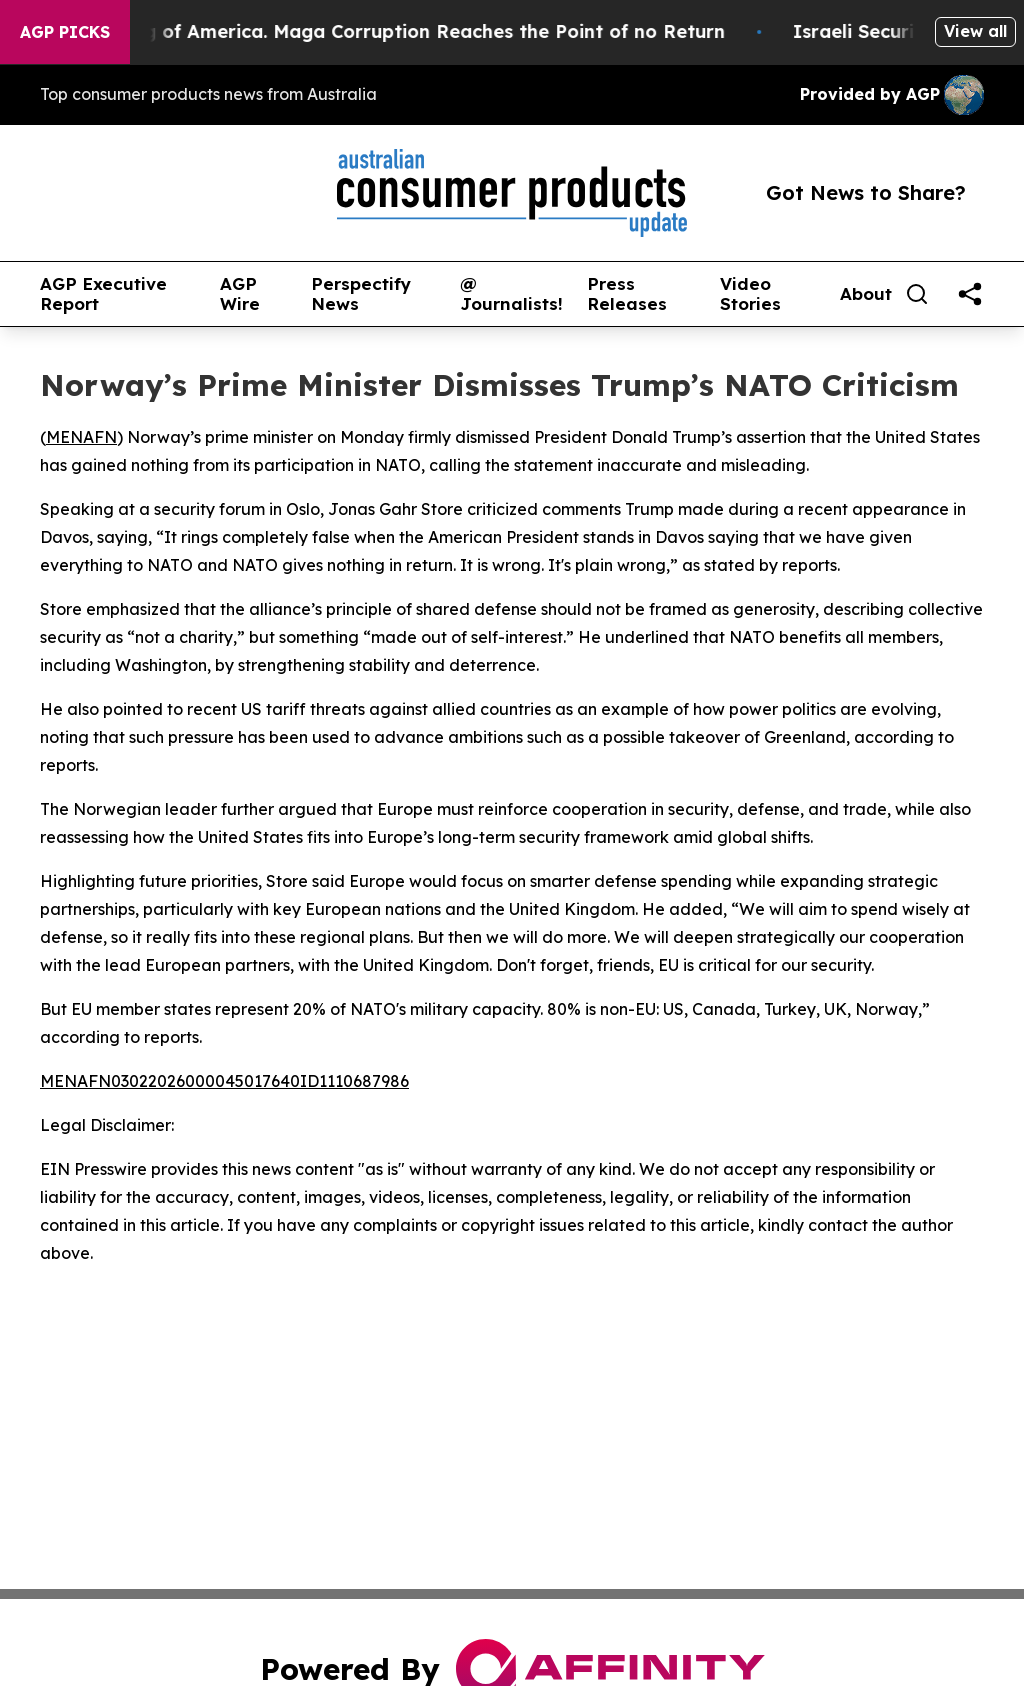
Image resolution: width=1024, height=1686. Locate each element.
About (866, 294)
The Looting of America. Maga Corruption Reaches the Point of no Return (397, 31)
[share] (970, 294)
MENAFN (81, 437)
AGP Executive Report (103, 294)
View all (975, 31)
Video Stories (750, 294)
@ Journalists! (511, 294)
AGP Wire (240, 294)
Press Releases (627, 294)
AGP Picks (65, 32)
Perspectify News (361, 294)
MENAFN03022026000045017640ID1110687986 (224, 1081)
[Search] (917, 294)
